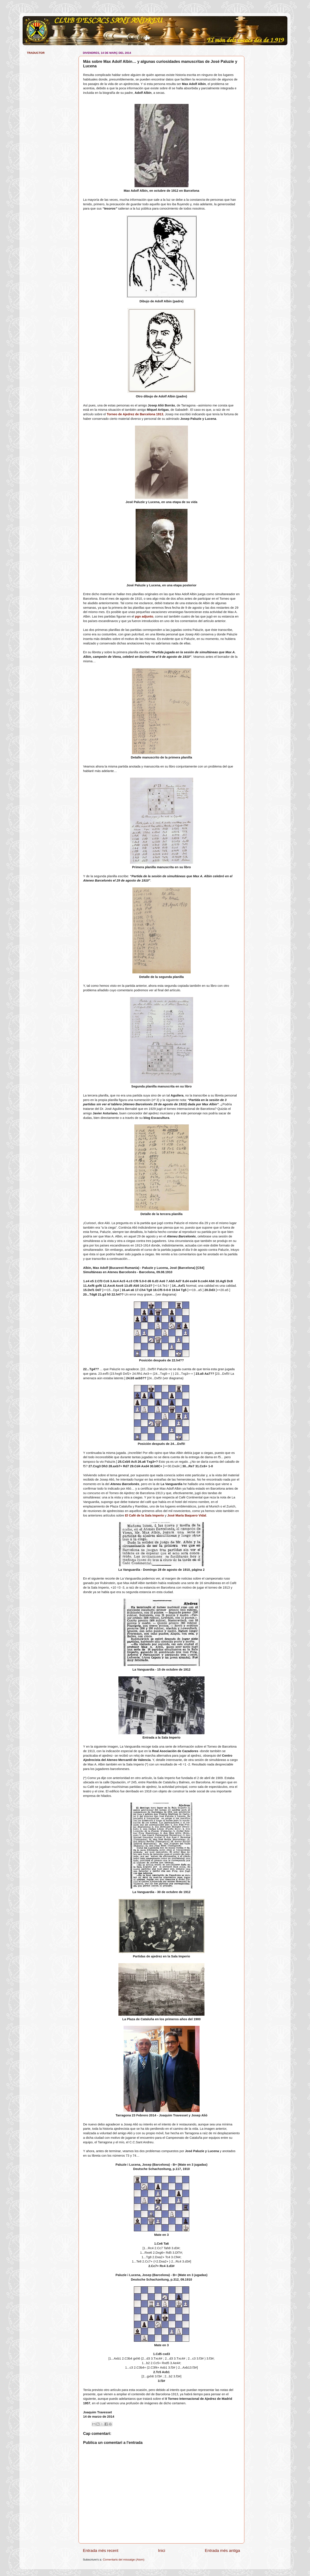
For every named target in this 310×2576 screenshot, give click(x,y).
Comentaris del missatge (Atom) (123, 2559)
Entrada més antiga (222, 2550)
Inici (161, 2550)
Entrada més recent (100, 2550)
